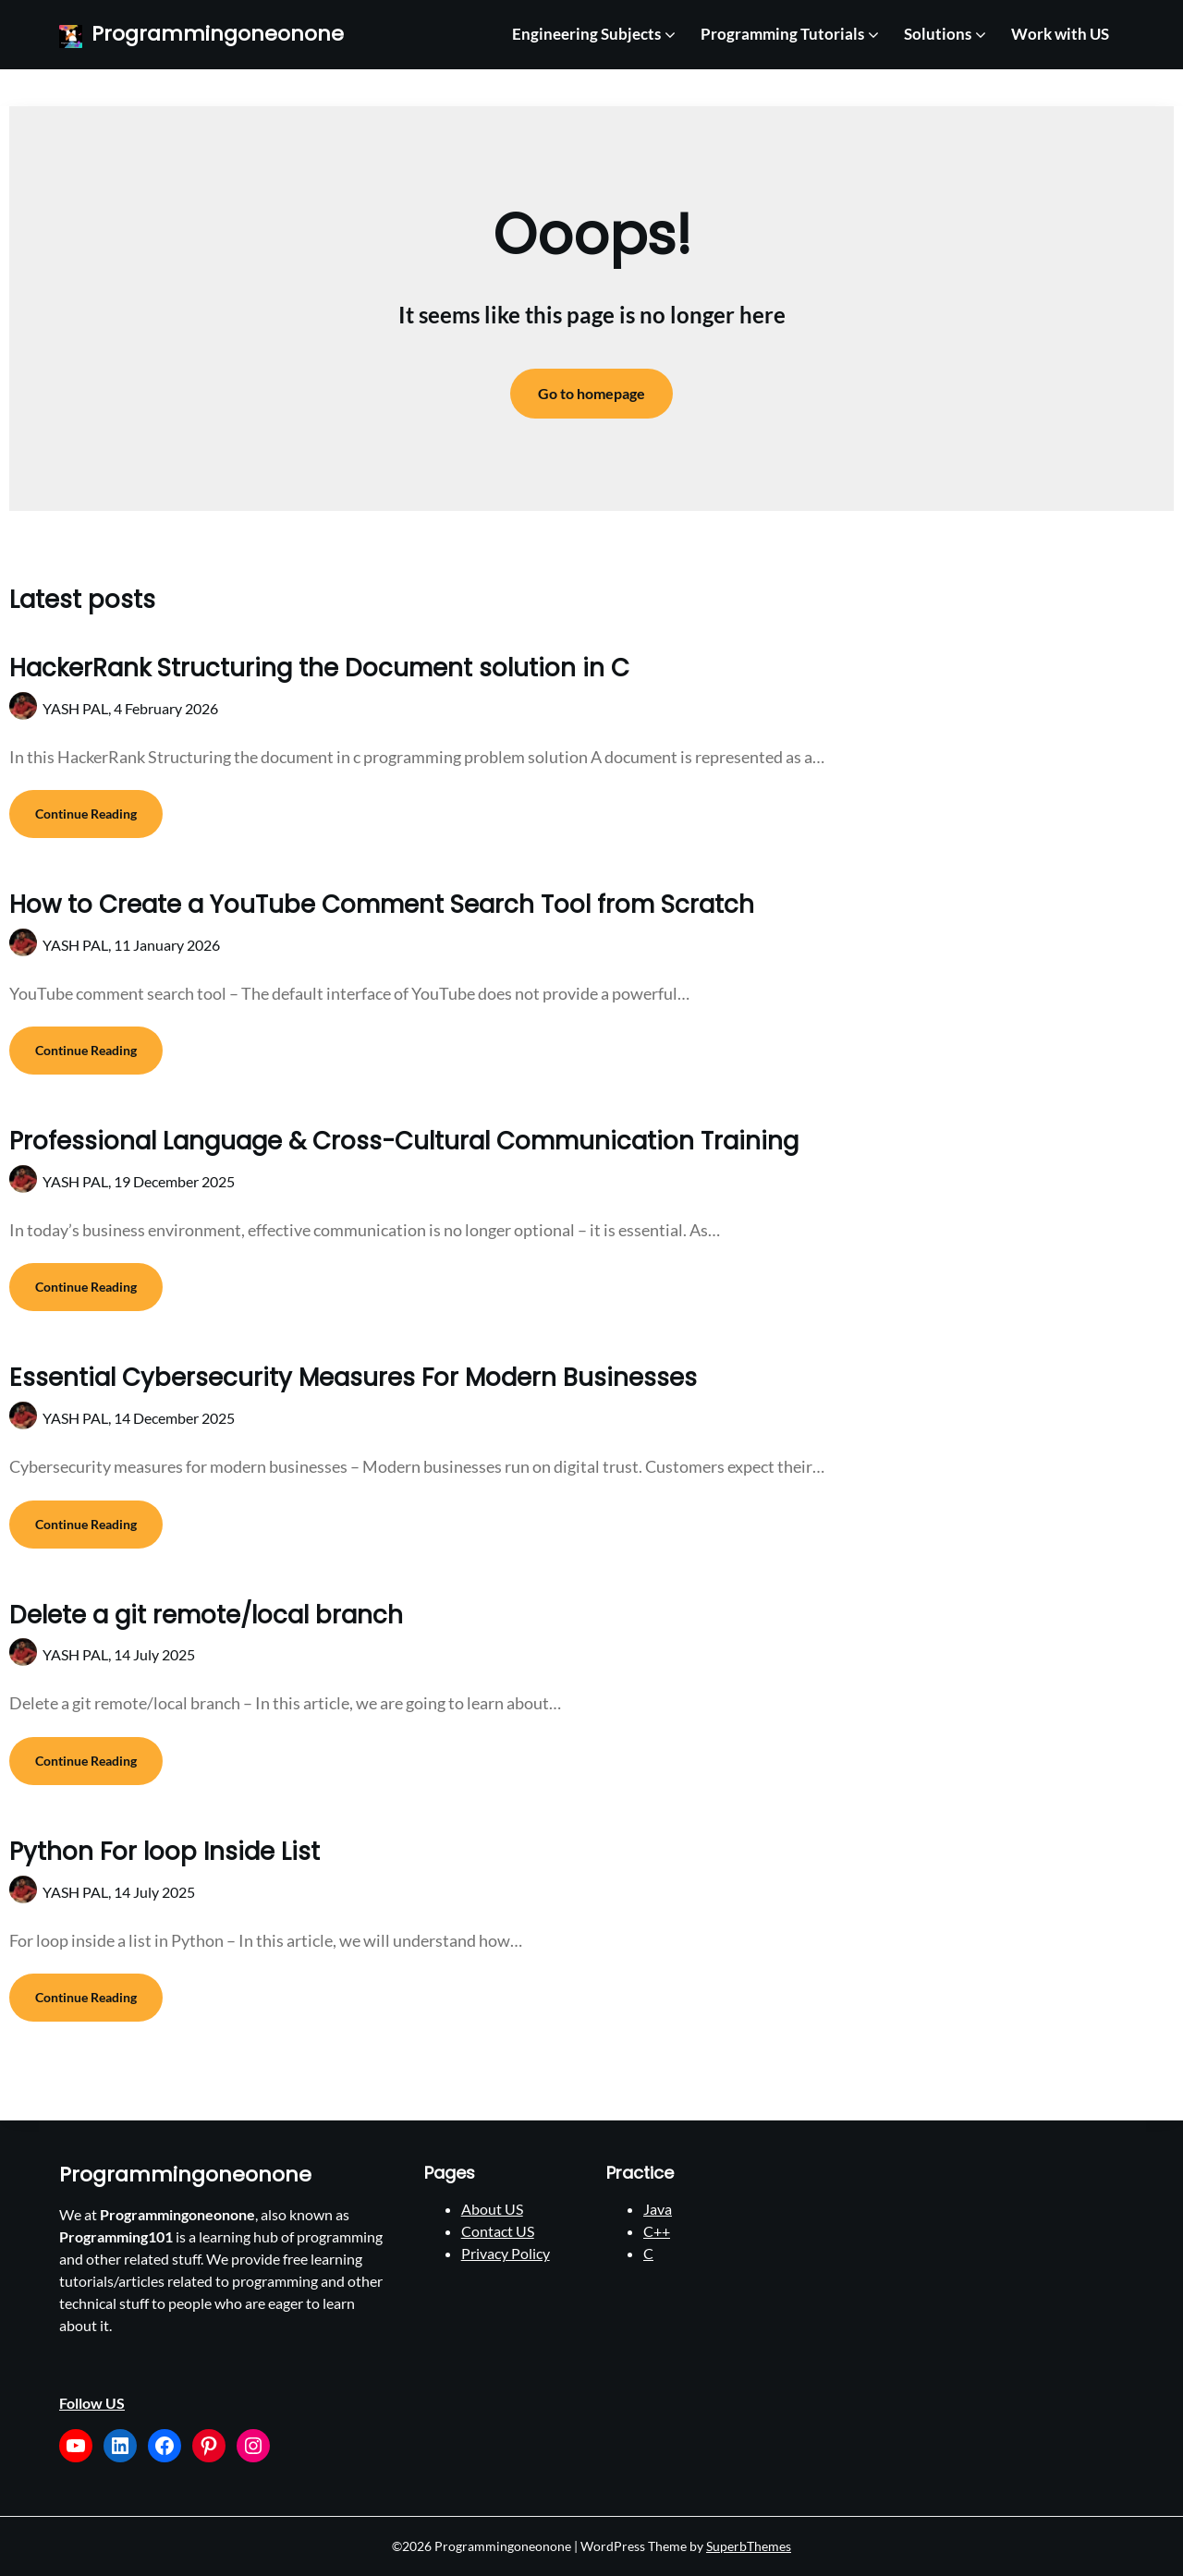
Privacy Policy (505, 2253)
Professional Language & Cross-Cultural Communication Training (404, 1141)
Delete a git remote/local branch (206, 1615)
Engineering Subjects (586, 33)
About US (492, 2209)
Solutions (937, 33)
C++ (656, 2231)
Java (657, 2209)
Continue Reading (86, 813)
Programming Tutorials (782, 33)
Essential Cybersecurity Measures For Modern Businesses (353, 1377)
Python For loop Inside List (164, 1851)
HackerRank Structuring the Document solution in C (319, 668)
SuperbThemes (748, 2546)
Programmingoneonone (217, 34)
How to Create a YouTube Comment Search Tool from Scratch (381, 904)
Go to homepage (591, 393)
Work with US (1060, 33)
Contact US (497, 2231)
